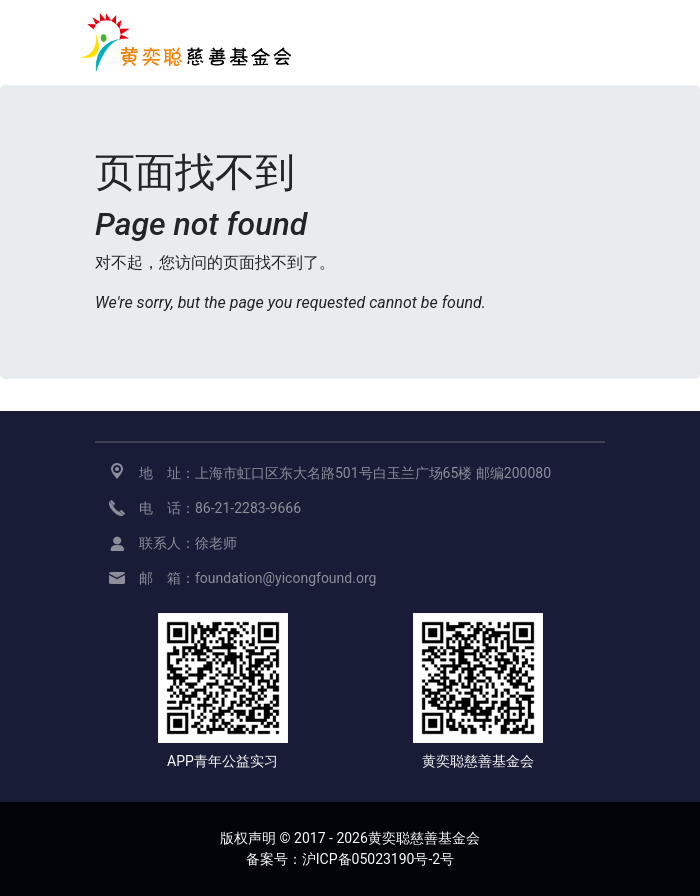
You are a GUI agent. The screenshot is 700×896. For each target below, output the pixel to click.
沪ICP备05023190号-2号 (378, 859)
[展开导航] (592, 42)
